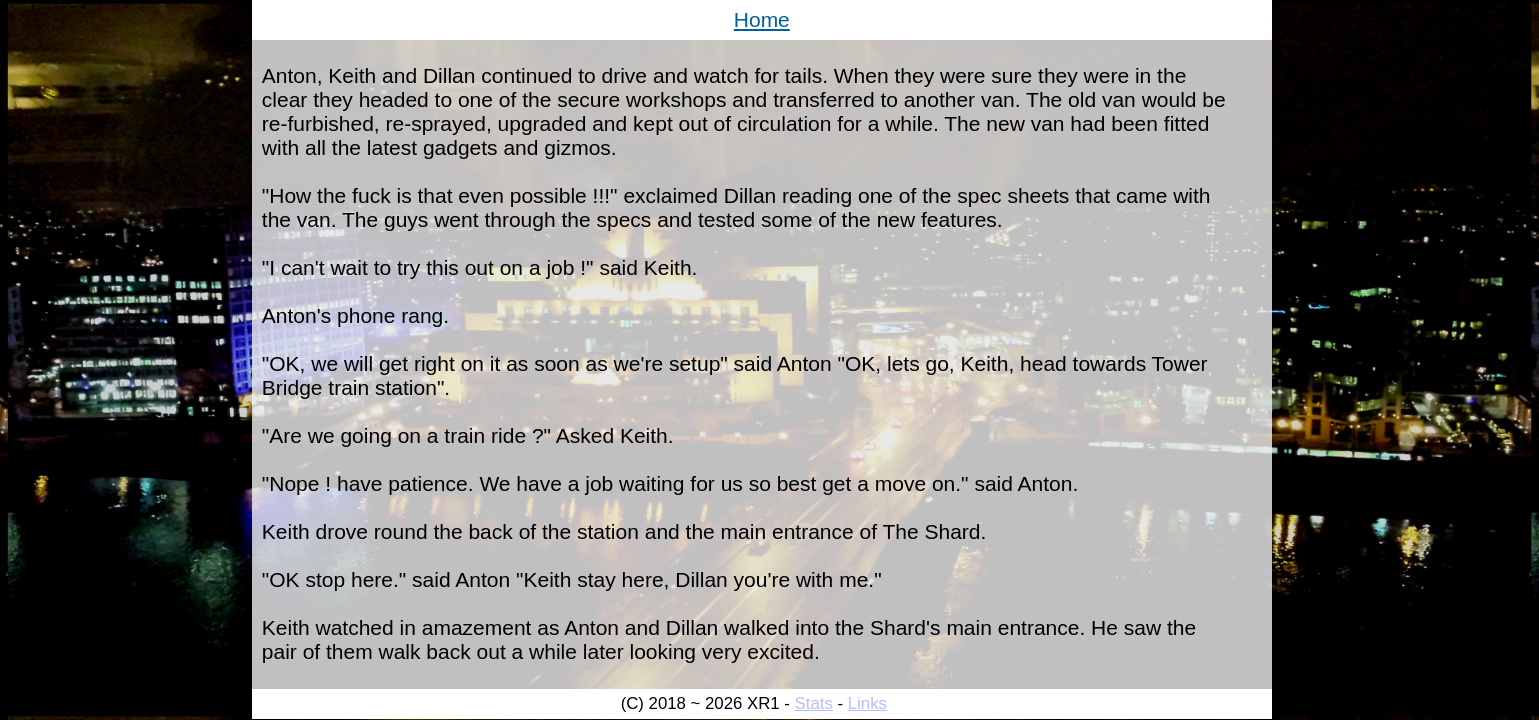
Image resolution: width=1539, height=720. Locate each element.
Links (867, 703)
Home (762, 19)
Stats (814, 703)
